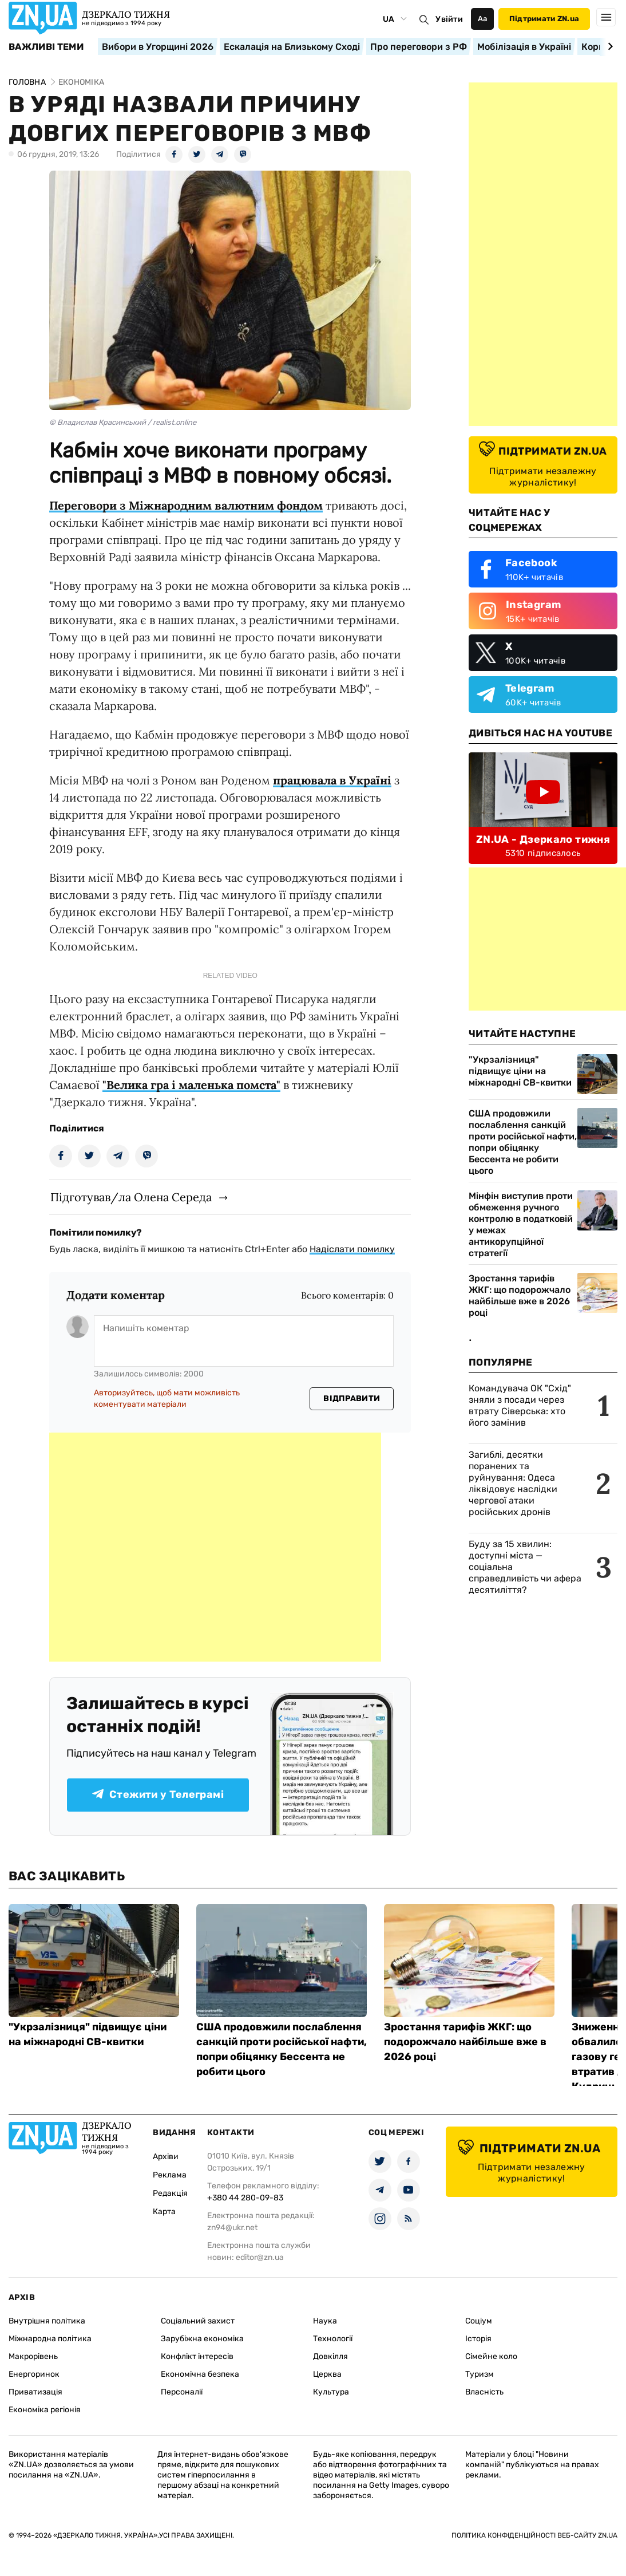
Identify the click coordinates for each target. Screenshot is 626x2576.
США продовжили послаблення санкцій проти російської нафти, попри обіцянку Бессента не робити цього (523, 1142)
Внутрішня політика (47, 2321)
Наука (325, 2321)
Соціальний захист (198, 2321)
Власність (484, 2392)
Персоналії (182, 2392)
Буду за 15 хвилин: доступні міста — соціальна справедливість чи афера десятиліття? (525, 1567)
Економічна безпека (200, 2374)
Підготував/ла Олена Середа (131, 1197)
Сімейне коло (491, 2356)
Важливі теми (46, 47)
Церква (327, 2374)
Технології (332, 2339)
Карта (164, 2211)
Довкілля (330, 2356)
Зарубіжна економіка (202, 2339)
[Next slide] (608, 46)
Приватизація (35, 2392)
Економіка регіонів (45, 2410)
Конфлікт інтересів (197, 2356)
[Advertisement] (215, 1547)
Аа (483, 18)
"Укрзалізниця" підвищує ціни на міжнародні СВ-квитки (520, 1071)
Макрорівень (33, 2356)
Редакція (170, 2193)
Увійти (449, 19)
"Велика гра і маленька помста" (191, 1085)
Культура (331, 2392)
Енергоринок (34, 2374)
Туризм (479, 2374)
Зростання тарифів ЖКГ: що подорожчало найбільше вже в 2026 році (519, 1295)
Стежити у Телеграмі (158, 1794)
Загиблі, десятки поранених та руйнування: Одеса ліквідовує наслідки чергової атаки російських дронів (513, 1483)
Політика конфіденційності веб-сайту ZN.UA (534, 2535)
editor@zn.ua (260, 2257)
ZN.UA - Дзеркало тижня (543, 839)
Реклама (170, 2175)
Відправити (351, 1398)
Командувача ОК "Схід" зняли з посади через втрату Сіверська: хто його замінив (520, 1405)
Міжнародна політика (50, 2339)
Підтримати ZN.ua (544, 18)
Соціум (478, 2321)
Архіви (166, 2156)
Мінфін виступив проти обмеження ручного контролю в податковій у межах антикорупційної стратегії (521, 1224)
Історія (478, 2339)
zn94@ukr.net (232, 2227)
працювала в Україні (332, 780)
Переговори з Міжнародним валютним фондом (186, 505)
